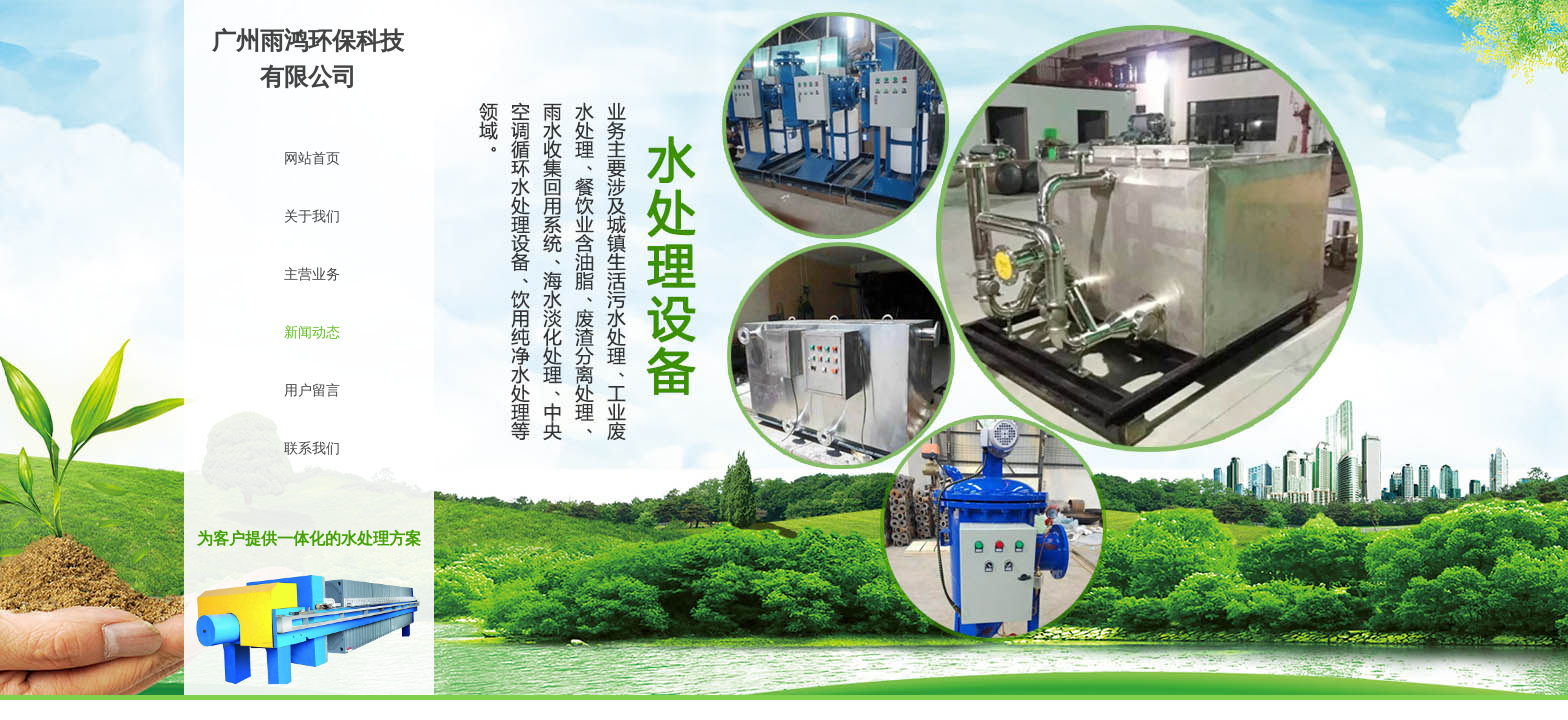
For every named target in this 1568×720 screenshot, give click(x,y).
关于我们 (312, 216)
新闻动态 (312, 332)
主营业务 (312, 274)
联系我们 (312, 448)
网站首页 (312, 158)
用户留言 (312, 390)
